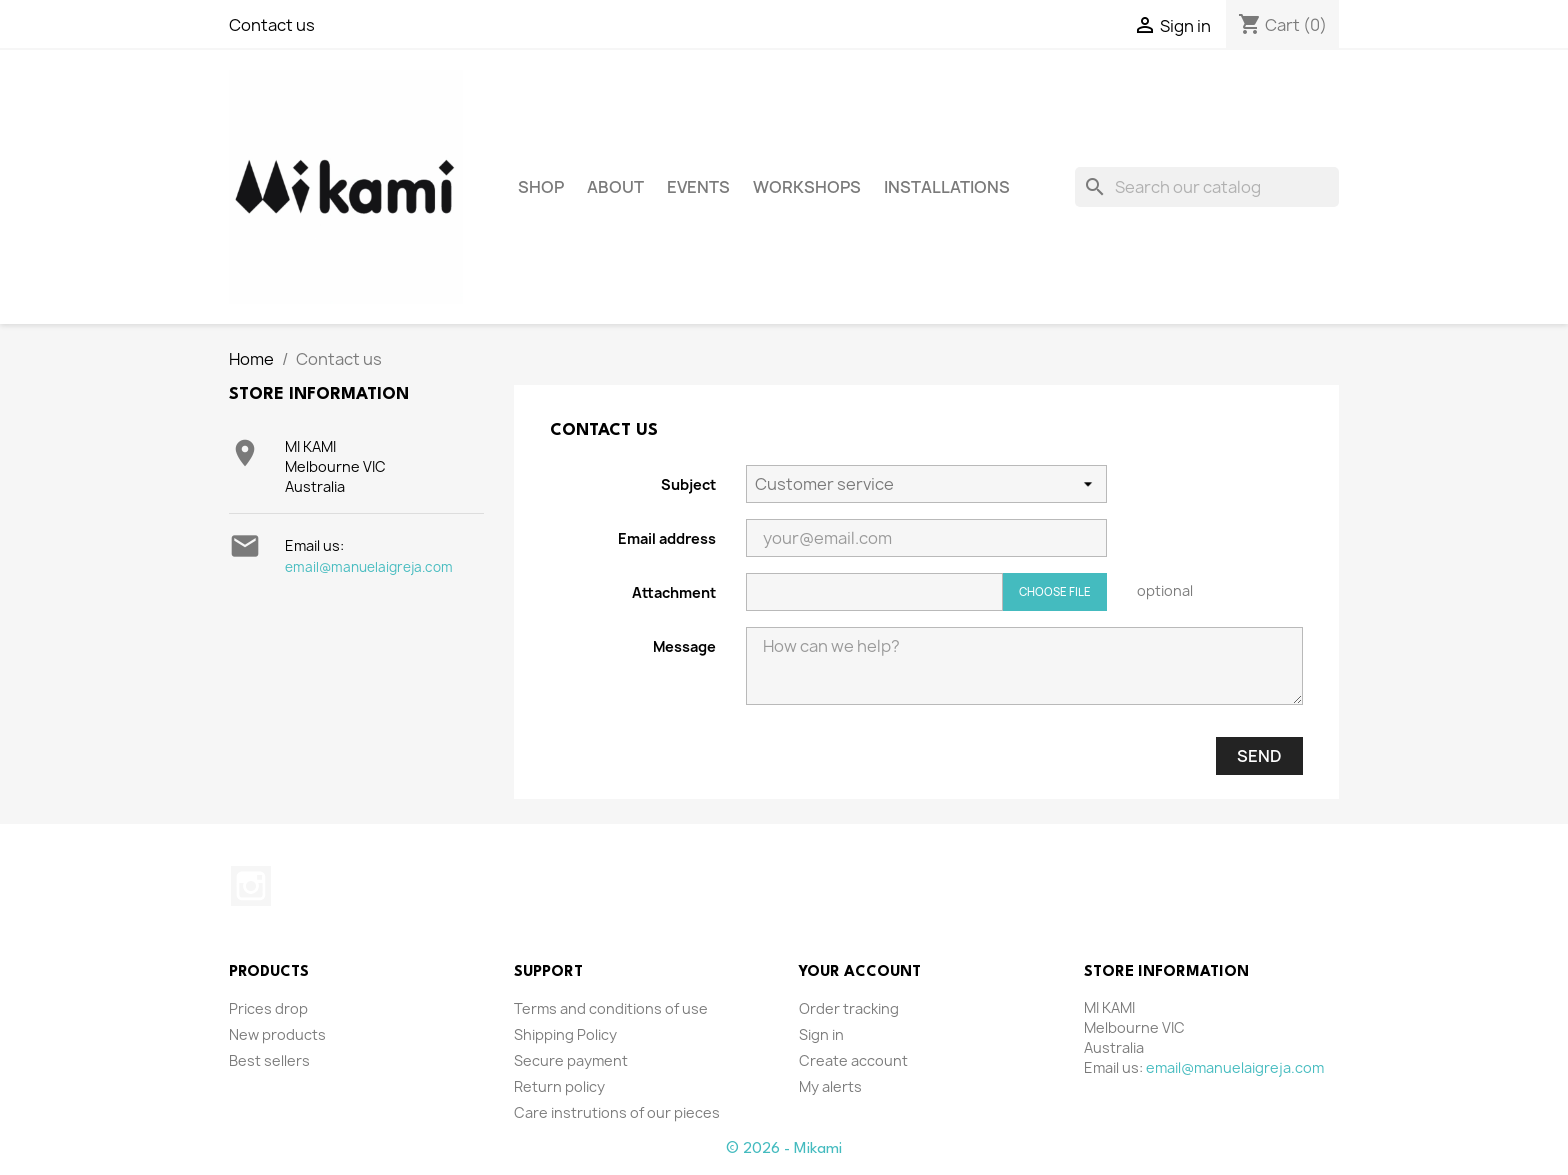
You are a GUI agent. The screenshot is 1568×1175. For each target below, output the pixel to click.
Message (684, 646)
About (615, 187)
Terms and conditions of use (611, 1008)
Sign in (821, 1034)
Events (698, 187)
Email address (667, 538)
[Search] (1207, 187)
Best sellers (269, 1060)
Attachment (674, 592)
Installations (947, 187)
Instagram (251, 886)
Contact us (272, 25)
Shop (541, 187)
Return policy (559, 1086)
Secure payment (571, 1060)
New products (277, 1034)
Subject (688, 484)
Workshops (807, 187)
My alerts (830, 1086)
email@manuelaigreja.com (369, 567)
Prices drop (268, 1008)
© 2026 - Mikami (784, 1149)
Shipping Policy (565, 1034)
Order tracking (849, 1008)
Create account (853, 1060)
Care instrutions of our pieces (617, 1112)
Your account (860, 972)
